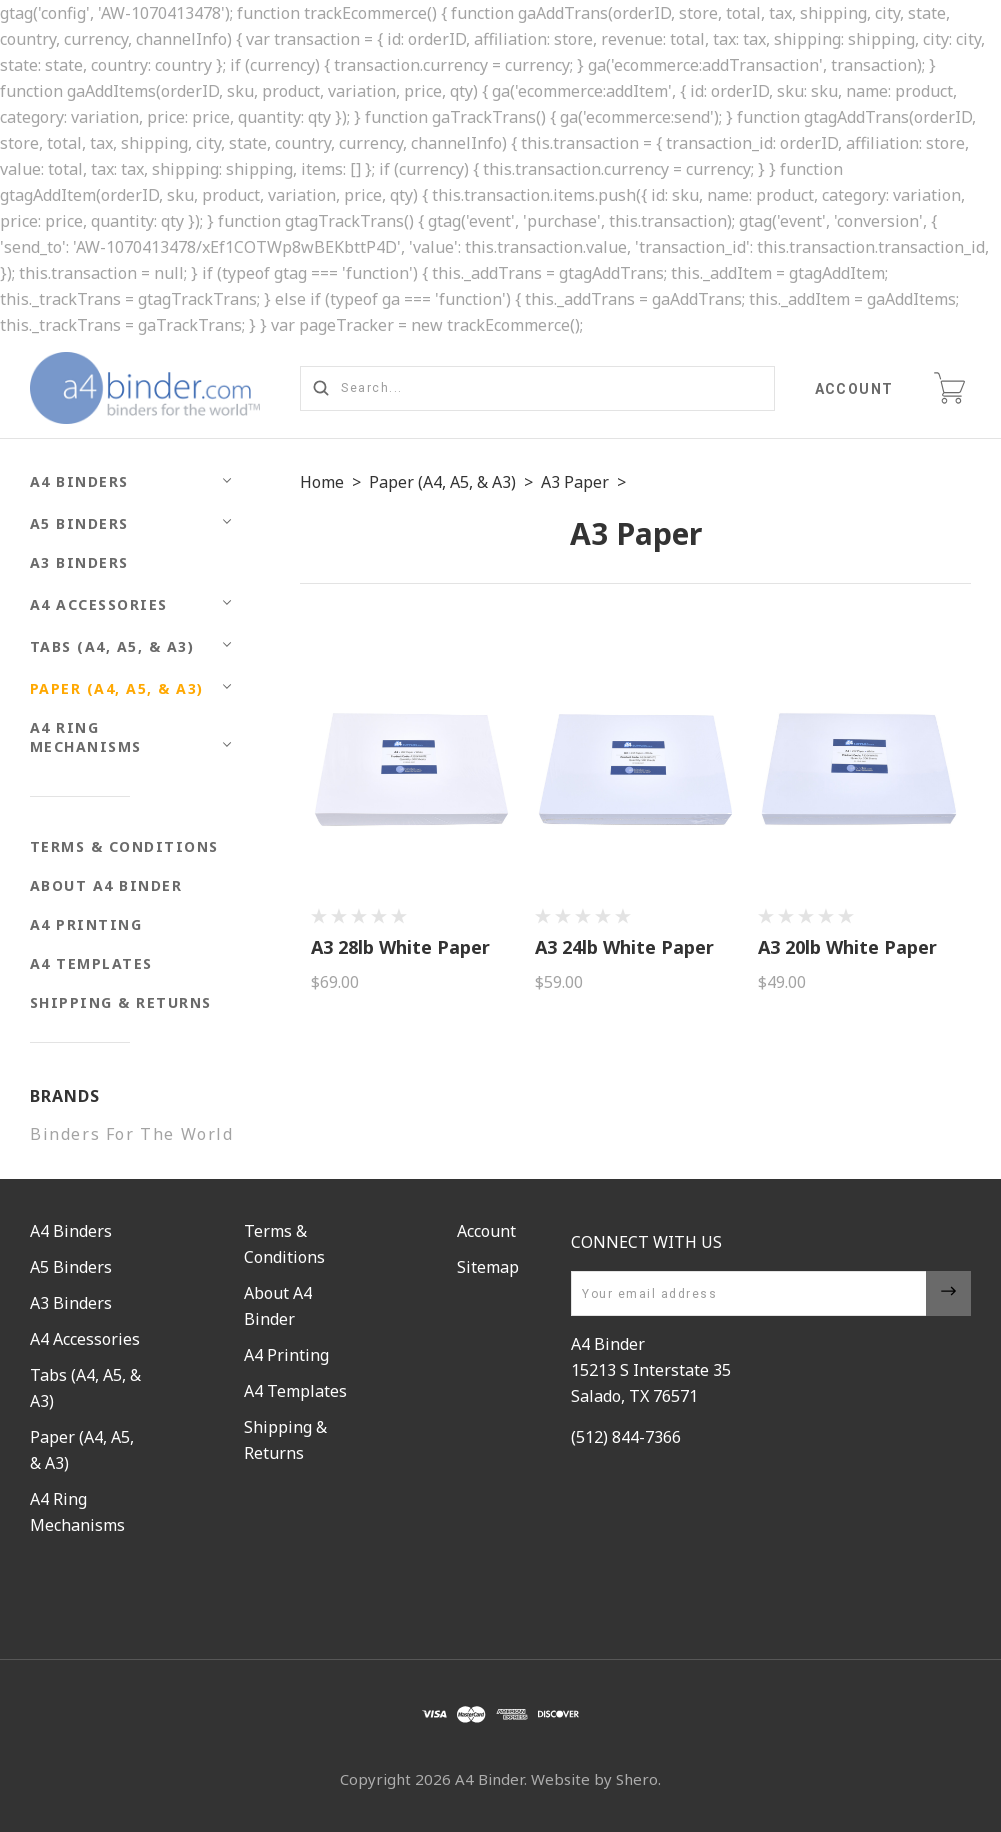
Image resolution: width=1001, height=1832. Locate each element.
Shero (637, 1779)
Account (855, 389)
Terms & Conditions (124, 846)
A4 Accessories (99, 604)
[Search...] (537, 388)
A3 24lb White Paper (624, 947)
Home (322, 482)
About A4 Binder (106, 885)
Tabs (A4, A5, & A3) (112, 646)
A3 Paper (575, 482)
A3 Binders (79, 562)
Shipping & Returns (121, 1002)
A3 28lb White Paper (400, 947)
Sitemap (488, 1267)
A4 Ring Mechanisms (86, 737)
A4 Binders (79, 481)
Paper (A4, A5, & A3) (117, 688)
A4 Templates (91, 963)
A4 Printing (86, 924)
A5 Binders (79, 523)
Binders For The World (132, 1134)
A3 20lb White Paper (847, 947)
